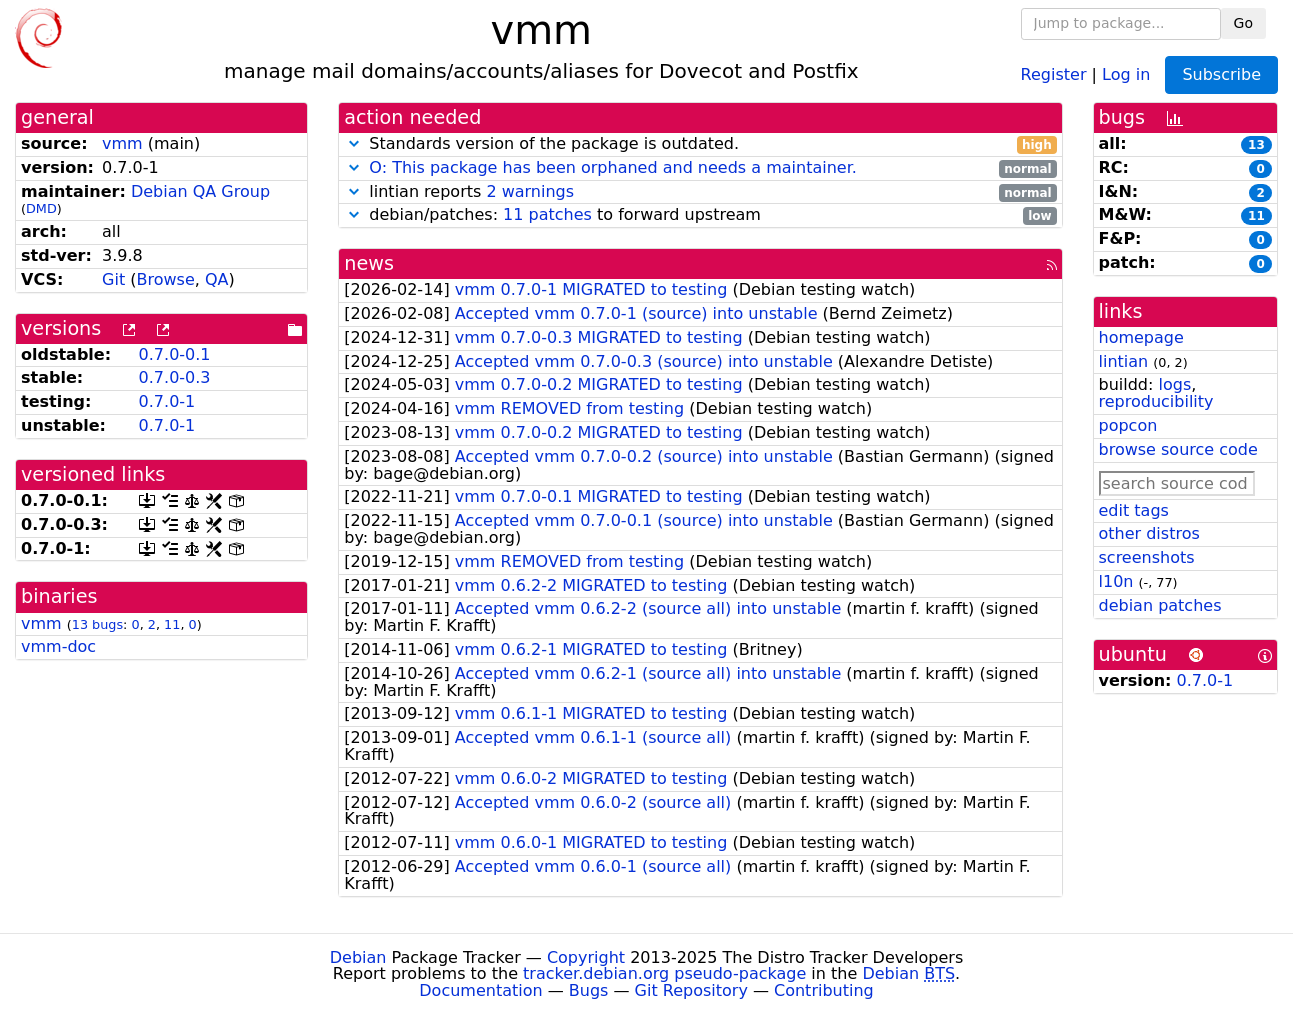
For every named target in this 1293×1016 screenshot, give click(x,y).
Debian (358, 957)
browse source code (1178, 449)
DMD (41, 208)
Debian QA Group (200, 191)
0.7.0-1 (167, 401)
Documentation (480, 990)
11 (172, 624)
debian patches (1160, 605)
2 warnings (530, 191)
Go (1243, 23)
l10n (1116, 581)
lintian (1124, 361)
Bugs (589, 990)
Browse (165, 279)
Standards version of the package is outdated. (700, 144)
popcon (1128, 425)
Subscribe (1221, 74)
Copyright (586, 957)
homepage (1141, 337)
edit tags (1134, 510)
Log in (1126, 73)
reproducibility (1156, 401)
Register (1054, 73)
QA (217, 279)
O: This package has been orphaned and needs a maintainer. (613, 167)
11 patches (547, 214)
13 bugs (97, 624)
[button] (354, 143)
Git (113, 279)
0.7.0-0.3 (175, 377)
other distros (1149, 533)
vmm (122, 143)
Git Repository (691, 990)
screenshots (1147, 557)
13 (1256, 145)
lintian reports (700, 192)
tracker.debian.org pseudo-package (664, 973)
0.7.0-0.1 (175, 354)
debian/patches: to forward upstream (700, 215)
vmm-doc (58, 646)
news (369, 263)
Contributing (824, 990)
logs (1174, 384)
